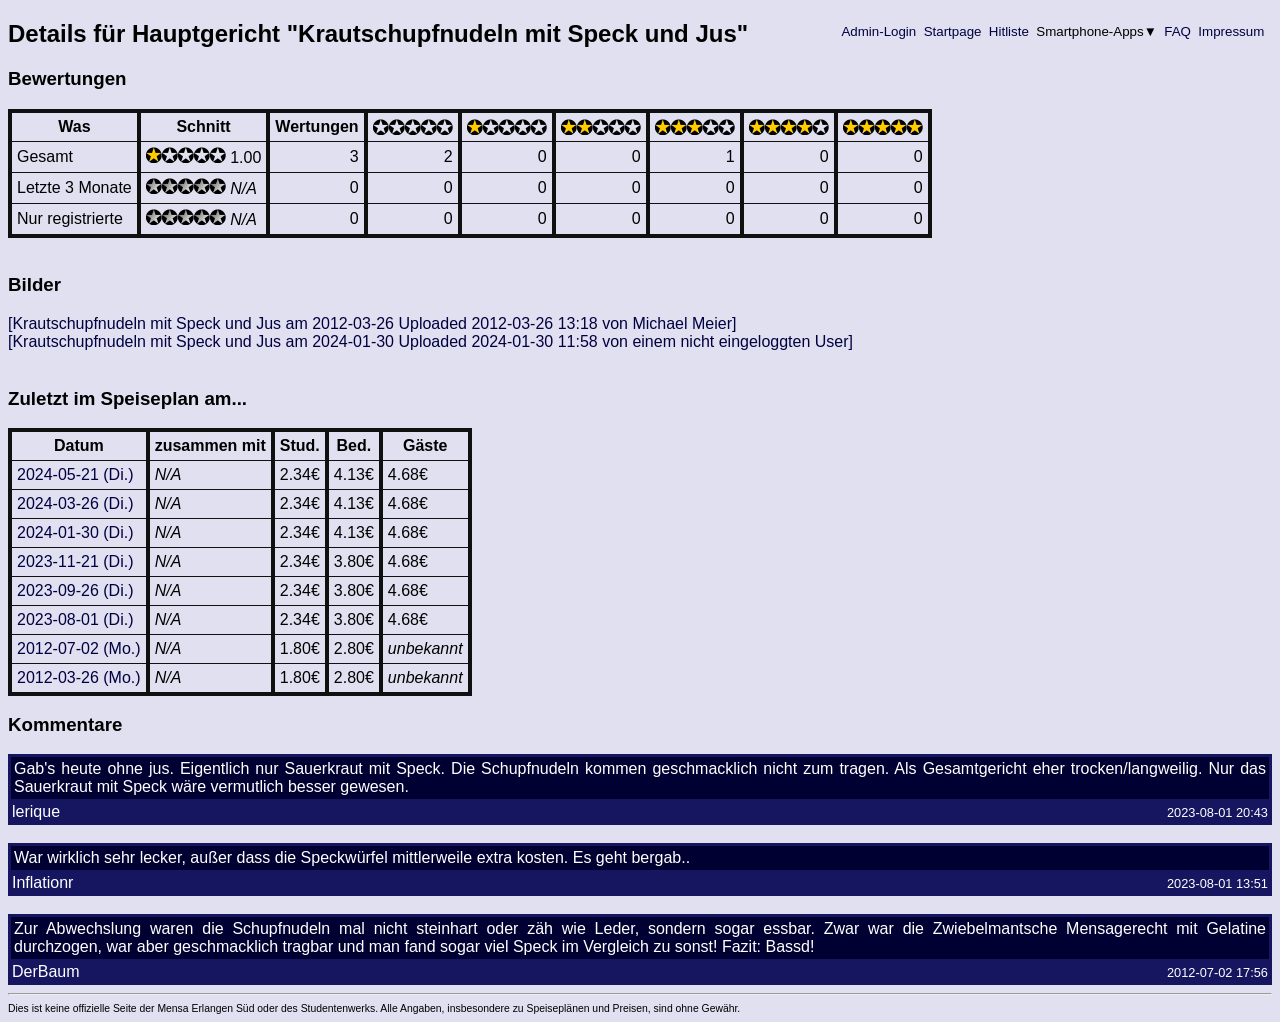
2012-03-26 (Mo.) (79, 677)
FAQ (1178, 31)
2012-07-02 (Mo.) (79, 648)
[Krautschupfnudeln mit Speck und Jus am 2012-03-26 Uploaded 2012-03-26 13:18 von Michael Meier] (372, 323)
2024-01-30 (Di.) (75, 532)
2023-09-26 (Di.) (75, 590)
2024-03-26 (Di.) (75, 503)
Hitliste (1008, 31)
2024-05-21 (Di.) (75, 474)
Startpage (952, 31)
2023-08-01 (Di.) (75, 619)
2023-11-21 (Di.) (75, 561)
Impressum (1231, 31)
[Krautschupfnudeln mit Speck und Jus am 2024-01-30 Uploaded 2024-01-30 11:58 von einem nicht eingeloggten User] (430, 341)
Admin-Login (879, 31)
